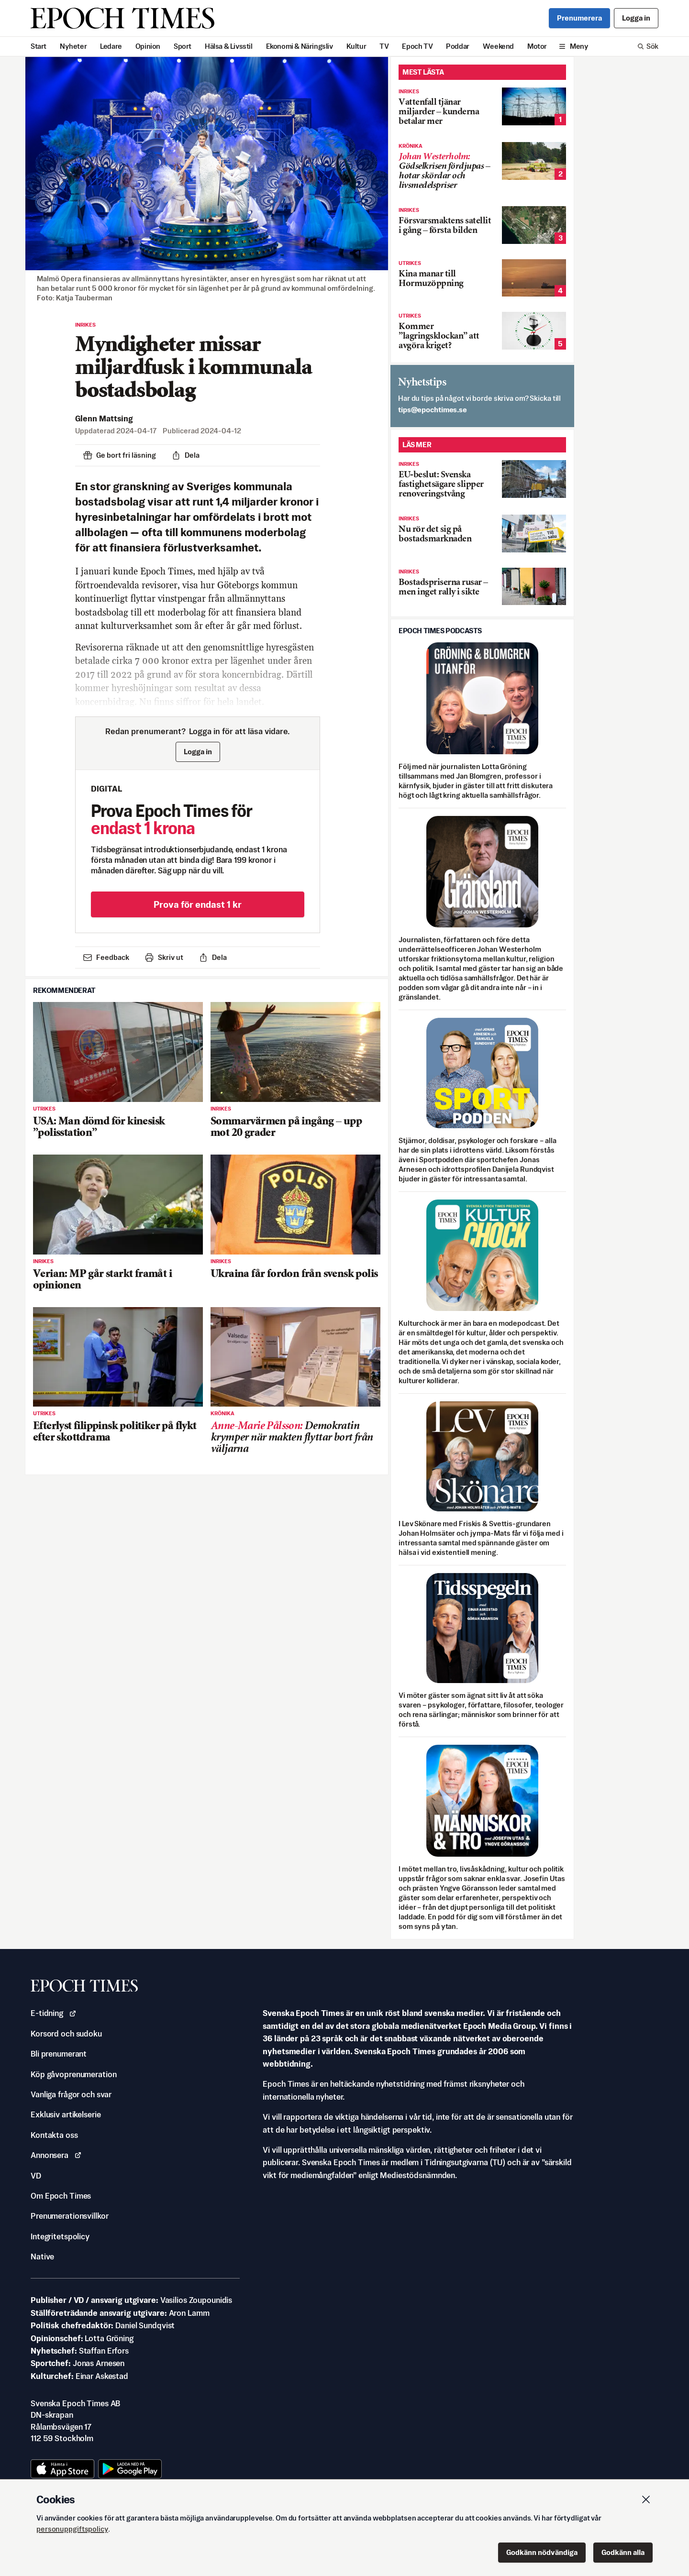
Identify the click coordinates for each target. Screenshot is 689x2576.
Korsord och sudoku (66, 2033)
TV (384, 46)
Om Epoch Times (61, 2196)
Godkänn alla (623, 2552)
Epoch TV (417, 46)
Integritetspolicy (60, 2236)
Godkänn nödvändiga (542, 2552)
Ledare (111, 46)
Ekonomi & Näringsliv (299, 46)
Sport (182, 46)
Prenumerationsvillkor (69, 2216)
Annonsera (56, 2155)
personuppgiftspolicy (72, 2529)
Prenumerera (579, 18)
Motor (537, 46)
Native (42, 2256)
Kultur (356, 46)
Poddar (457, 46)
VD (36, 2175)
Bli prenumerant (59, 2054)
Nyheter (73, 46)
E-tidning (54, 2013)
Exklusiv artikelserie (65, 2114)
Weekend (498, 46)
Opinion (147, 46)
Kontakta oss (54, 2135)
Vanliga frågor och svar (71, 2094)
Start (38, 46)
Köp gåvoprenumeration (73, 2074)
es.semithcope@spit (432, 410)
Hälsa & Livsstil (229, 46)
